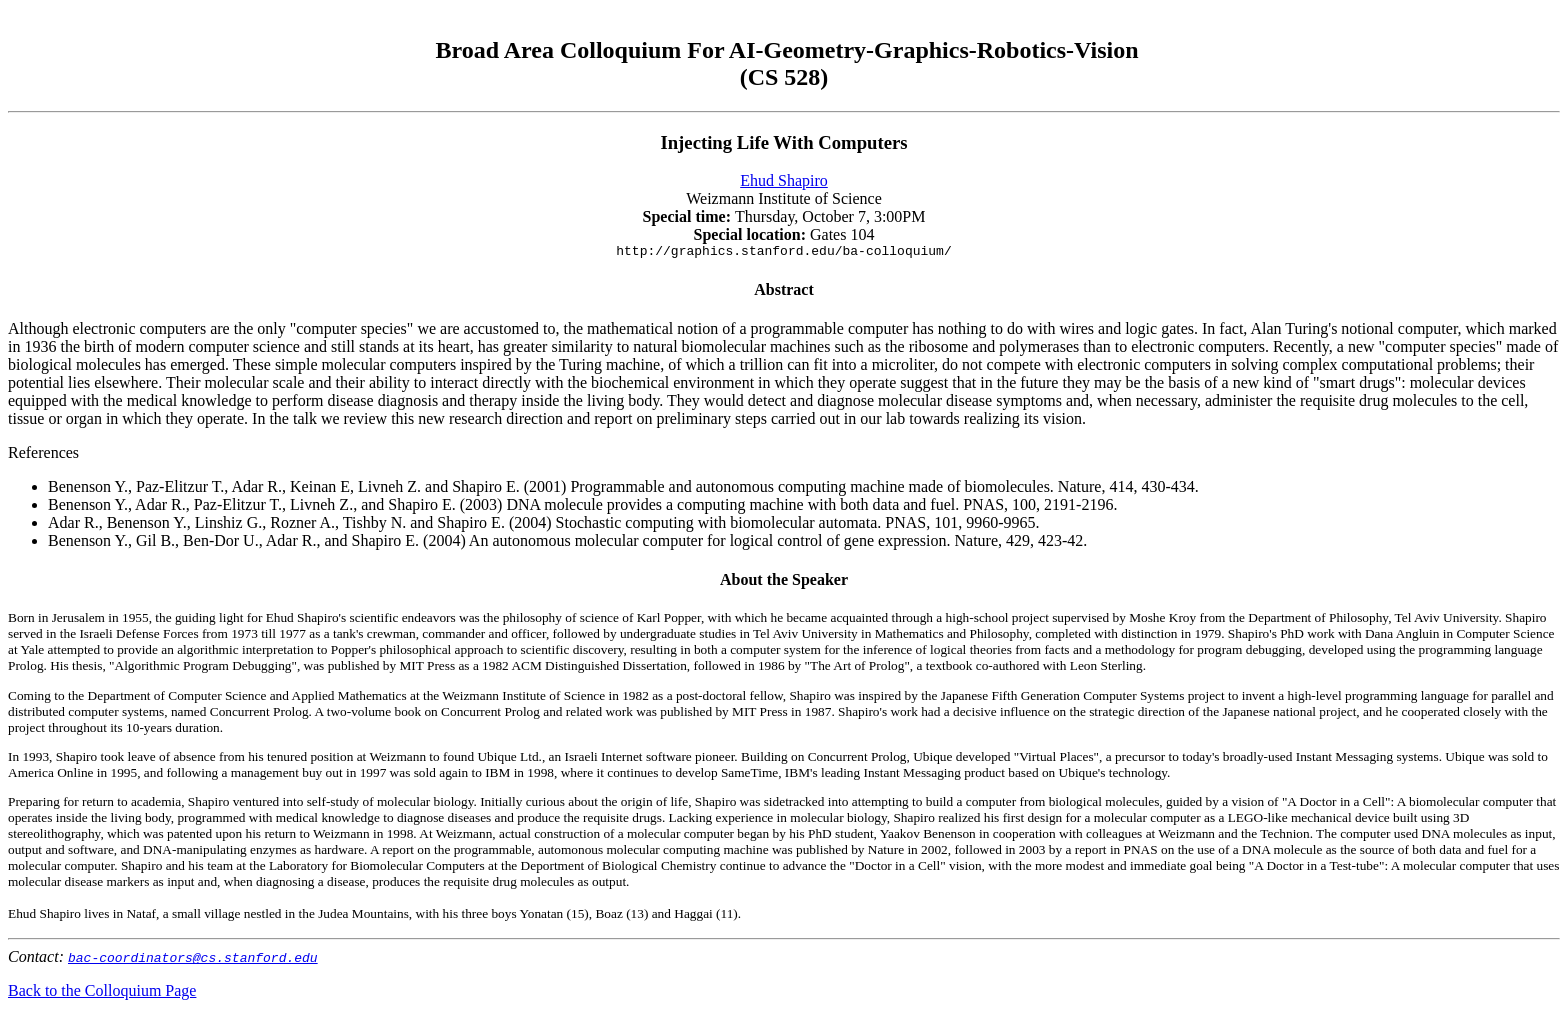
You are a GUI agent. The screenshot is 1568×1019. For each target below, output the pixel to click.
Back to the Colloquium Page (102, 993)
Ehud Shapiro (784, 180)
